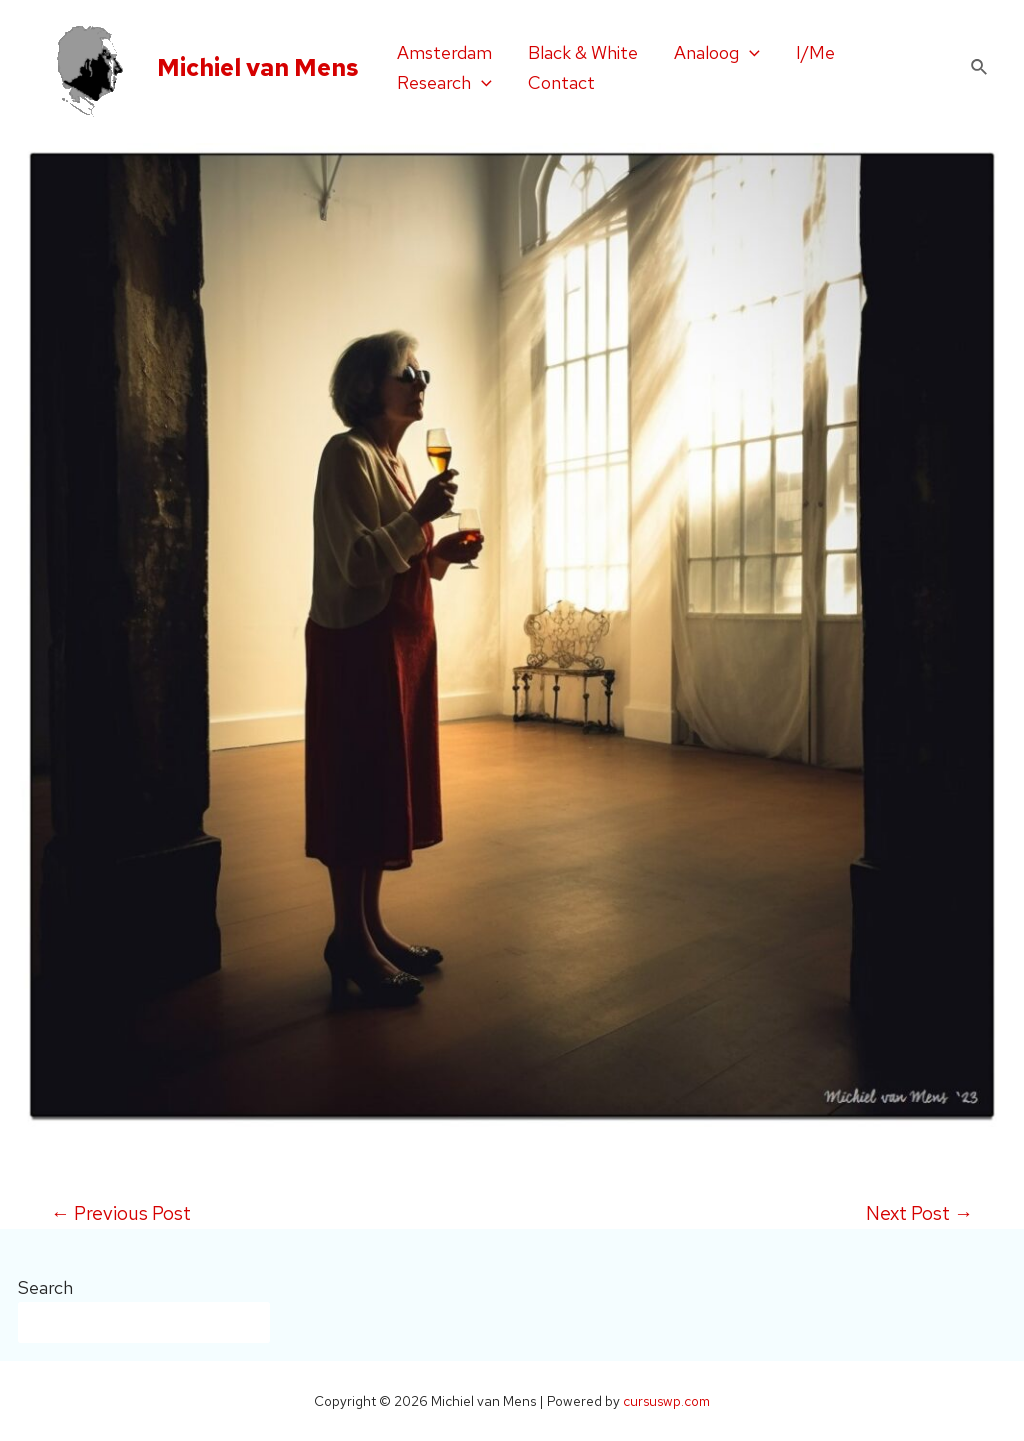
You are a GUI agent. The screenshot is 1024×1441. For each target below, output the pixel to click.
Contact (561, 82)
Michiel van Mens (258, 67)
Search (45, 1287)
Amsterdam (444, 52)
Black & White (583, 52)
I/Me (815, 52)
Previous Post (121, 1213)
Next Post (919, 1213)
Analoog (717, 53)
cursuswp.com (666, 1401)
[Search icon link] (980, 68)
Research (444, 83)
